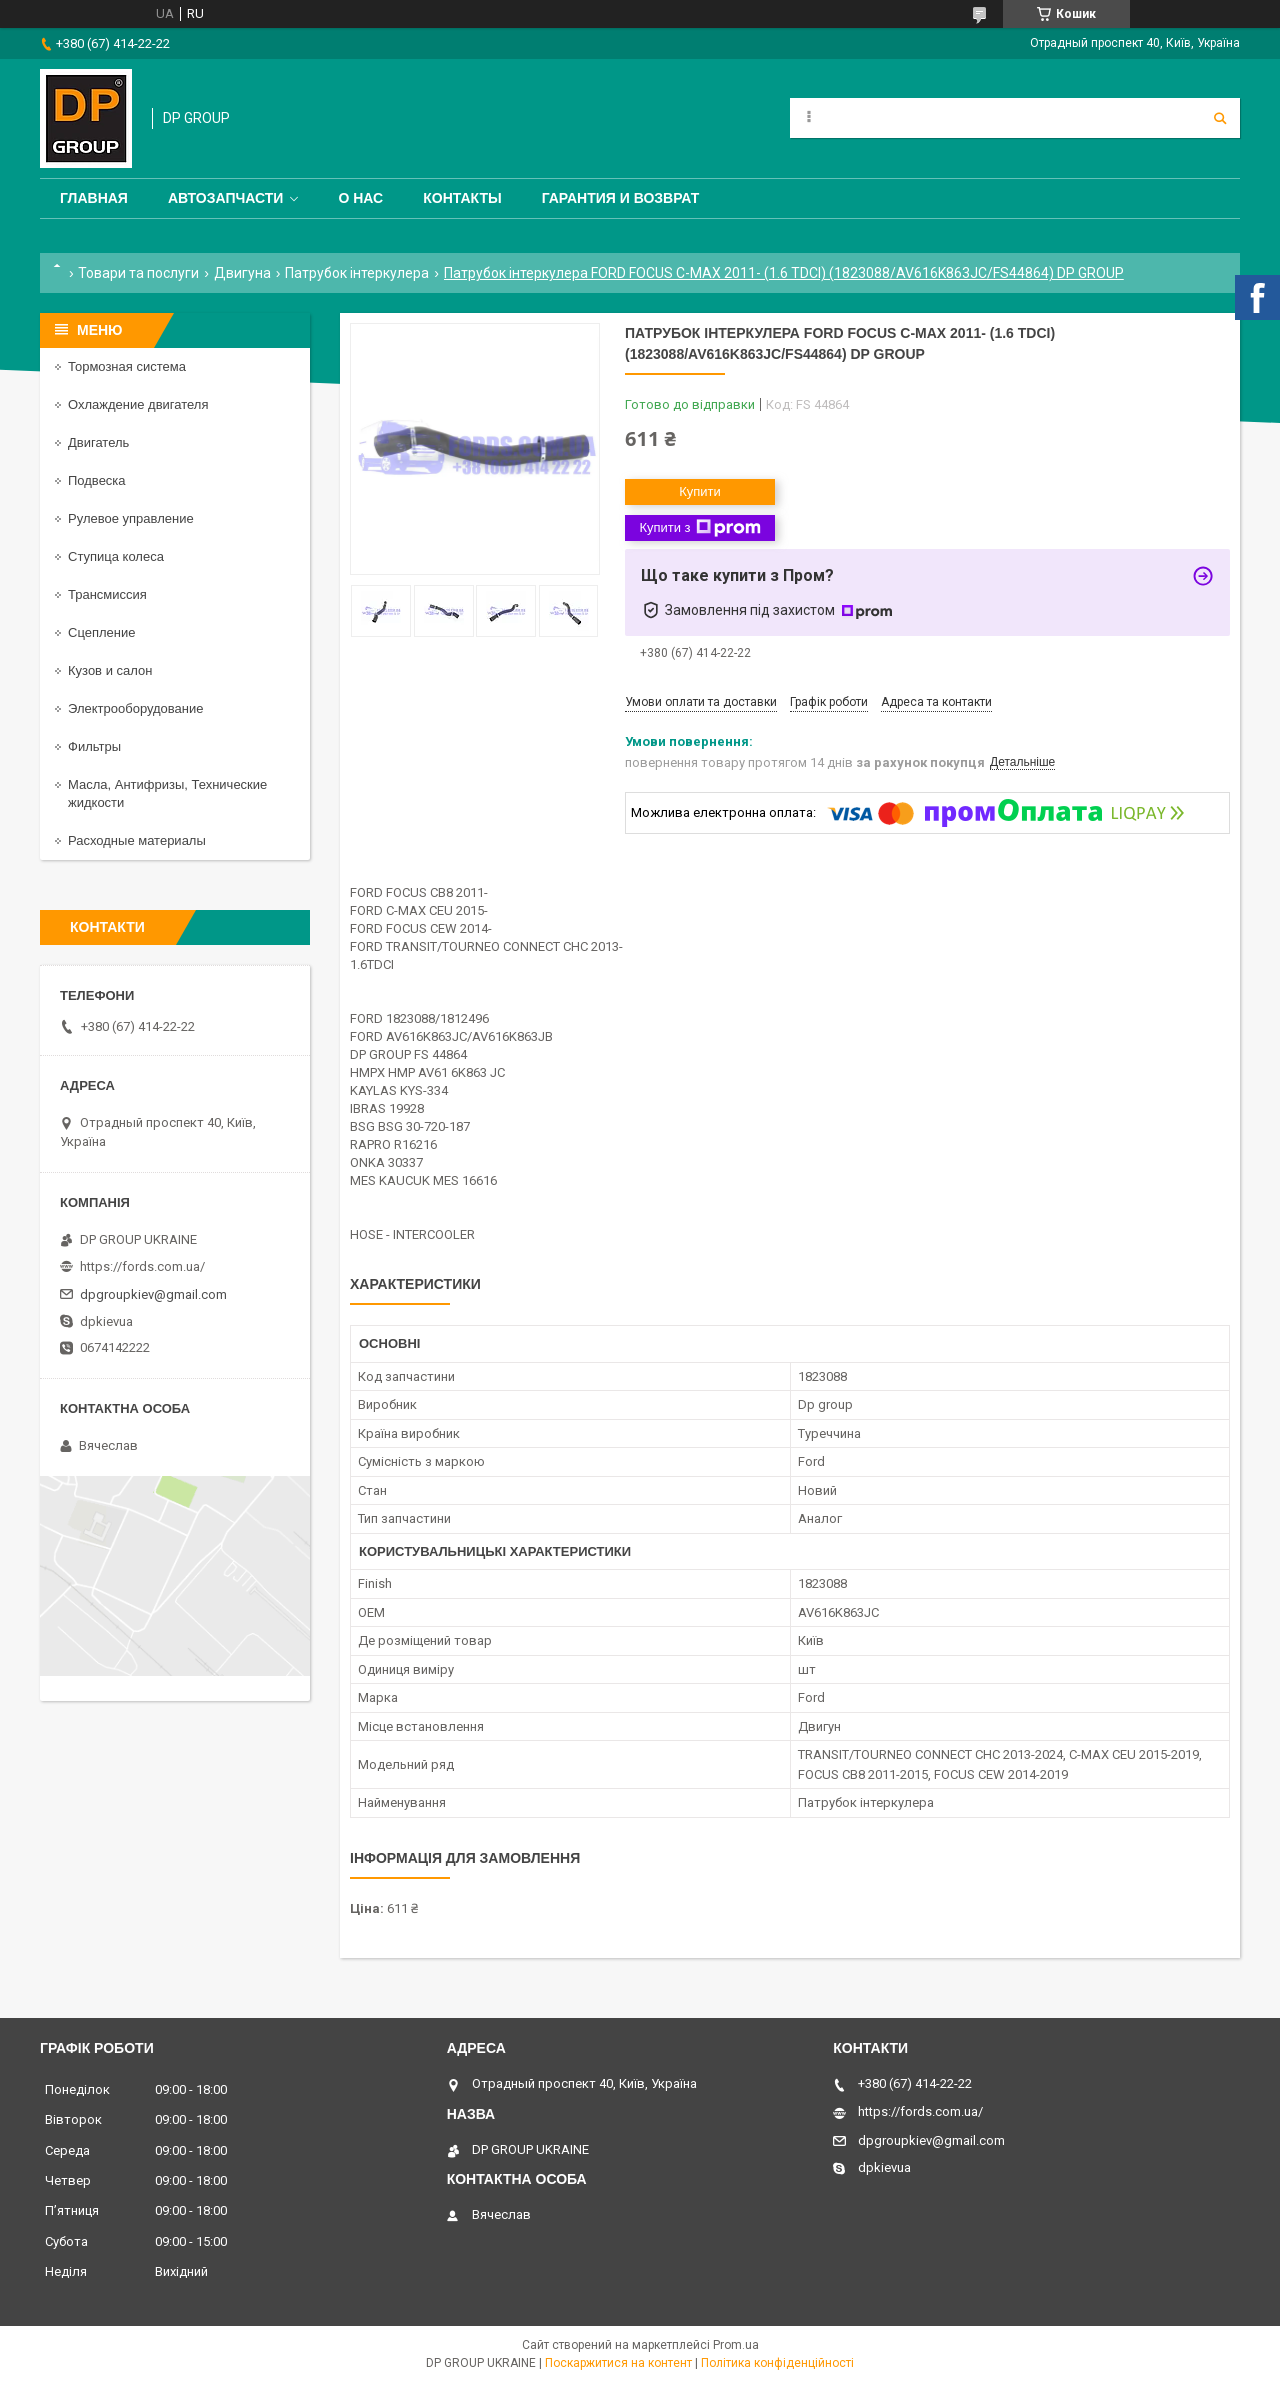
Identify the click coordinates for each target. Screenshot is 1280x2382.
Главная (94, 198)
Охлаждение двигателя (138, 404)
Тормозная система (127, 366)
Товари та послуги (138, 273)
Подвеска (97, 480)
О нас (360, 198)
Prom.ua (736, 2345)
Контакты (462, 198)
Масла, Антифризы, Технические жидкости (167, 793)
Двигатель (98, 442)
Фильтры (94, 746)
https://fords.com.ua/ (142, 1266)
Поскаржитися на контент (618, 2363)
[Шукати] (1220, 118)
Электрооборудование (136, 708)
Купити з (699, 528)
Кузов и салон (110, 670)
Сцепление (101, 632)
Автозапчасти (226, 198)
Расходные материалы (137, 840)
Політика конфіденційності (777, 2363)
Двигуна (242, 273)
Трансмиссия (107, 594)
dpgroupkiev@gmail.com (153, 1294)
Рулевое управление (131, 518)
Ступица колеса (116, 556)
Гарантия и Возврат (621, 198)
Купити (700, 491)
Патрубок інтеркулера (357, 273)
